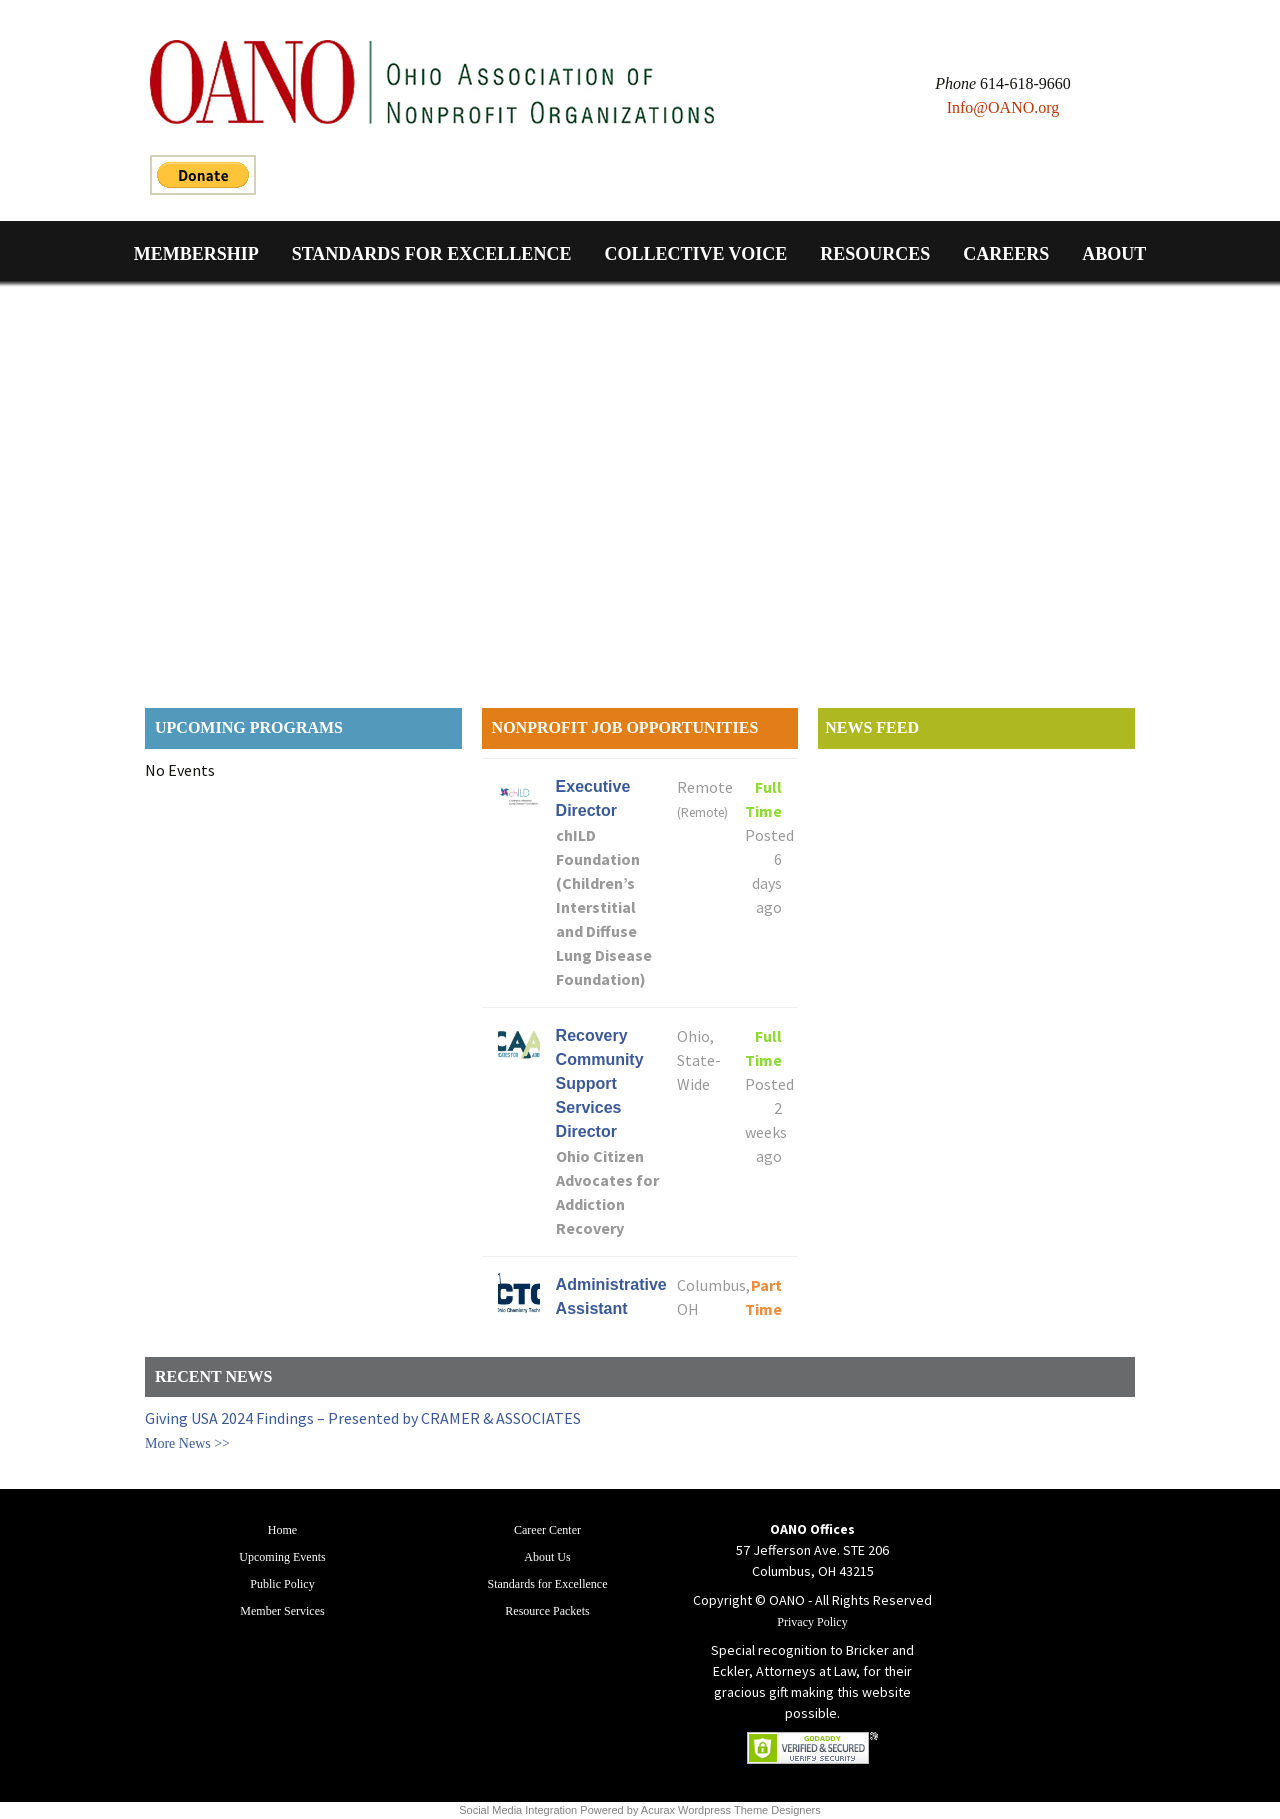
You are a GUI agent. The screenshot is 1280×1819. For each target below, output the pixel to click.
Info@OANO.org (1003, 107)
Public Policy (282, 1584)
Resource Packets (547, 1611)
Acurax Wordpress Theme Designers (731, 1810)
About (1114, 254)
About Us (547, 1557)
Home (282, 1530)
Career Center (547, 1530)
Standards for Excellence (432, 254)
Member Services (282, 1611)
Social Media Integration (518, 1810)
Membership (196, 254)
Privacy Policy (812, 1622)
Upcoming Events (282, 1557)
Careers (1006, 254)
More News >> (187, 1443)
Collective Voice (695, 254)
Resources (875, 254)
